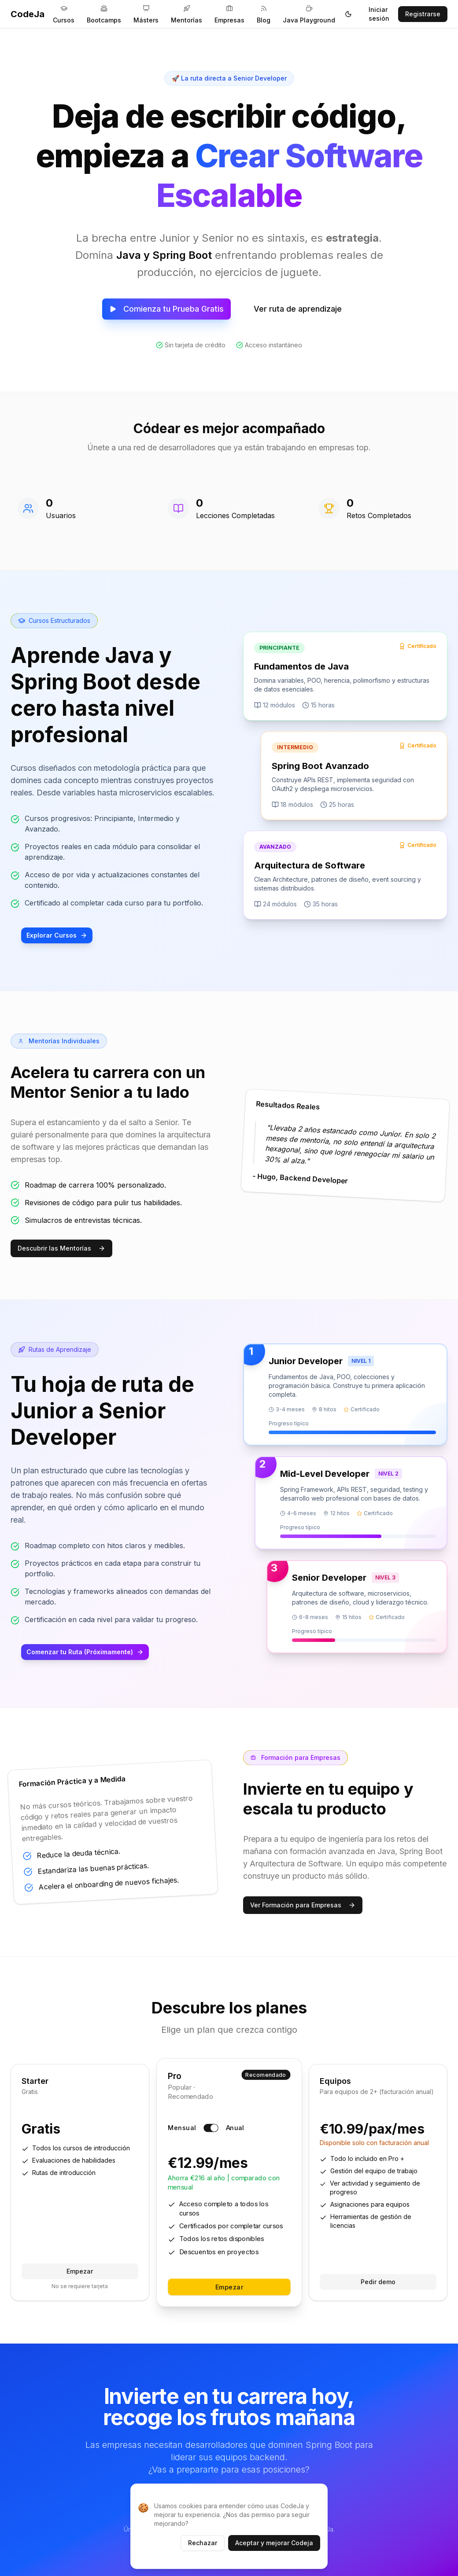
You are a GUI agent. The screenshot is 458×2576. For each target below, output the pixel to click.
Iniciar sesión (379, 14)
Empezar (79, 2271)
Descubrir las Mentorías (61, 1248)
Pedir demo (378, 2281)
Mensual (182, 2128)
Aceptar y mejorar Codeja (274, 2543)
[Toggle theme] (348, 14)
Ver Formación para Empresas (302, 1905)
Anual (234, 2128)
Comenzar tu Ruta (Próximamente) (85, 1652)
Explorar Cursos (56, 935)
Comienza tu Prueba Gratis (166, 308)
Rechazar (202, 2543)
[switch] (210, 2127)
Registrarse (422, 14)
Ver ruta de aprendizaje (298, 308)
